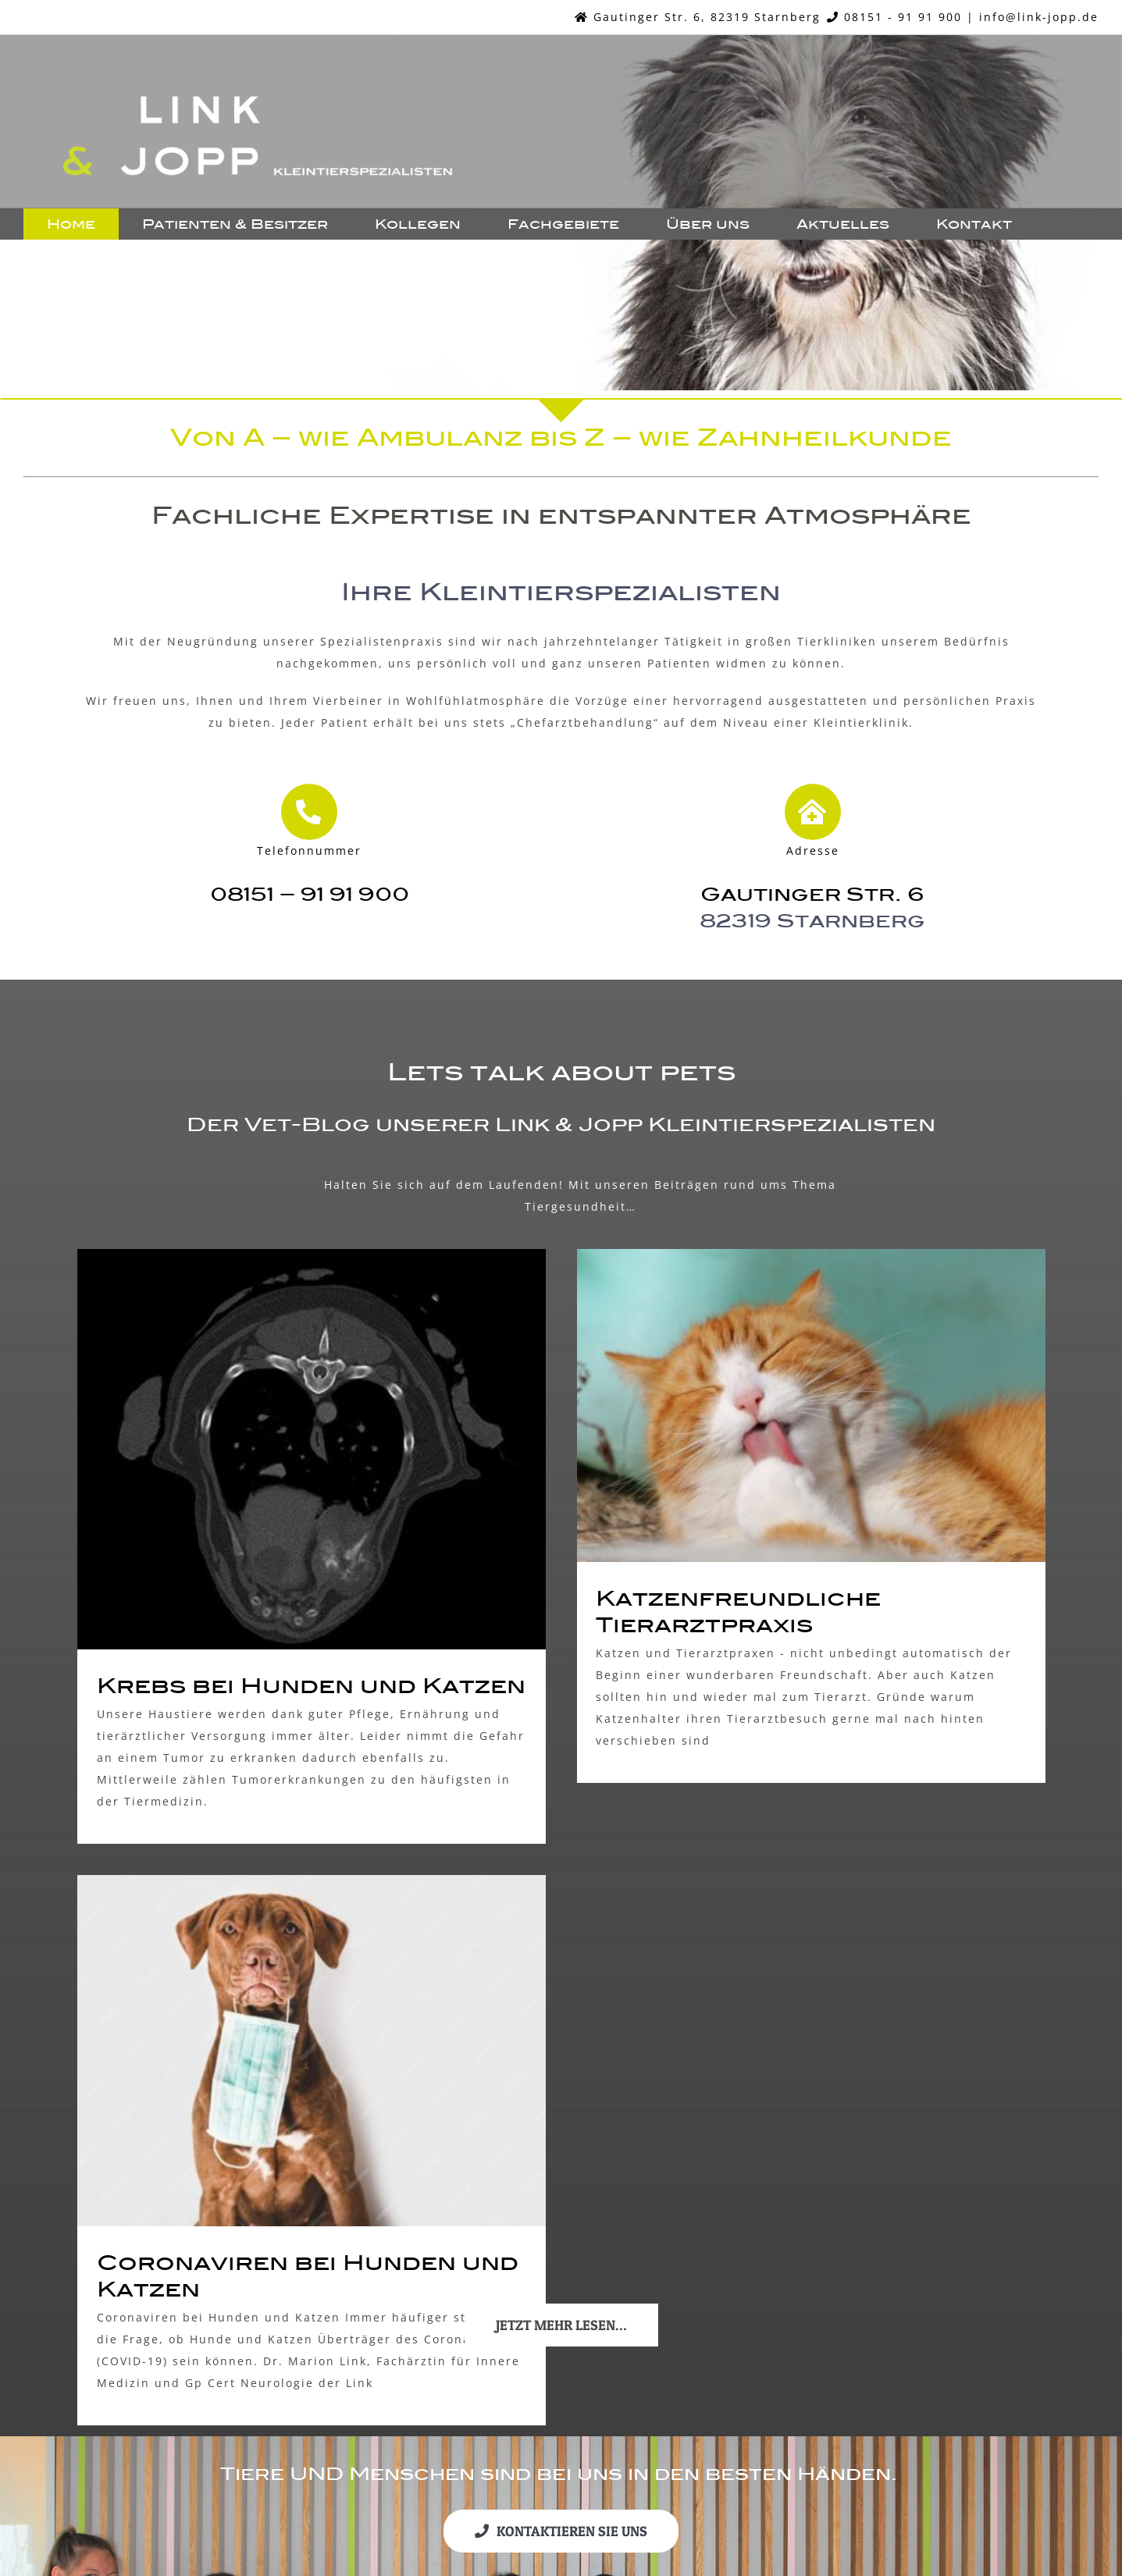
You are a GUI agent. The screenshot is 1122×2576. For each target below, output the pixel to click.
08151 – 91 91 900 (309, 894)
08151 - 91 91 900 (903, 16)
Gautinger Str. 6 (812, 894)
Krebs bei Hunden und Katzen (311, 1686)
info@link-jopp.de (1039, 16)
